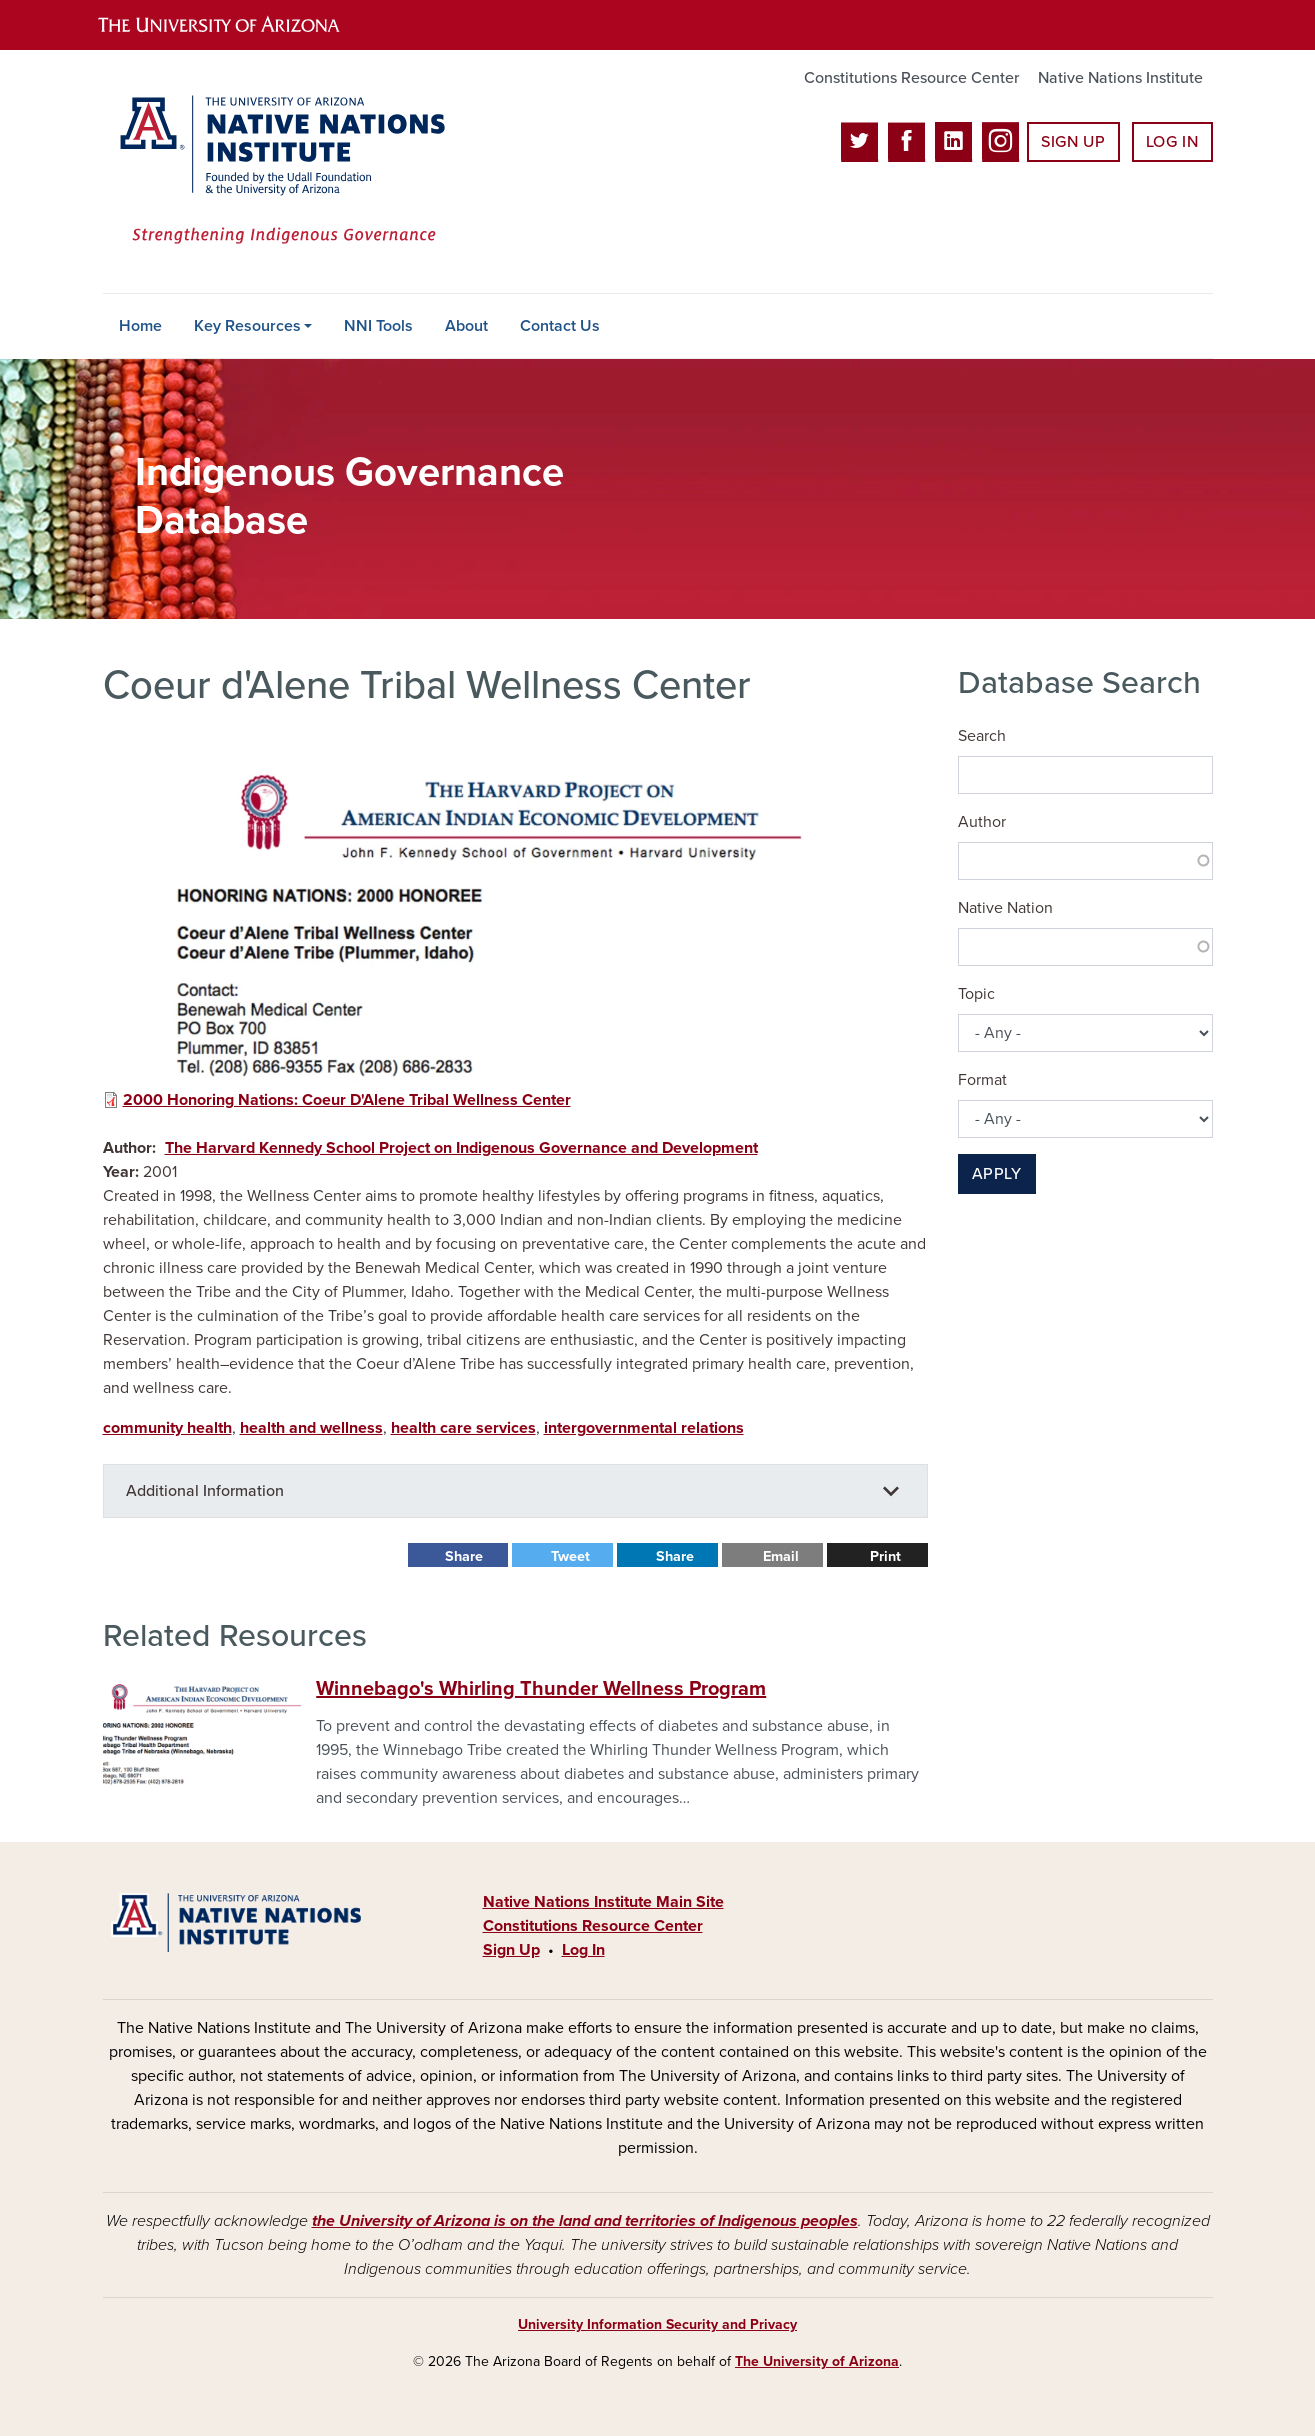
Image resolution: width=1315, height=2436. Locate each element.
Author (982, 822)
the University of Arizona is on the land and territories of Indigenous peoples (585, 2221)
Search (982, 736)
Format (982, 1080)
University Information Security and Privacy (657, 2324)
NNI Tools (378, 326)
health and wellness (311, 1428)
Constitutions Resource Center (911, 78)
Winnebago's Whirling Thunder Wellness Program (541, 1689)
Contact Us (560, 326)
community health (167, 1428)
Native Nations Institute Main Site (603, 1902)
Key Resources (247, 326)
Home (140, 326)
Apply (997, 1174)
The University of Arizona (817, 2361)
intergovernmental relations (644, 1428)
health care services (463, 1428)
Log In (1172, 142)
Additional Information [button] (205, 1491)
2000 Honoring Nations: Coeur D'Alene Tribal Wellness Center (347, 1100)
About (466, 326)
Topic (976, 994)
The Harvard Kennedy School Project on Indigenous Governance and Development (461, 1148)
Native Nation (1005, 908)
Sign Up (1073, 142)
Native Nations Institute (1120, 78)
